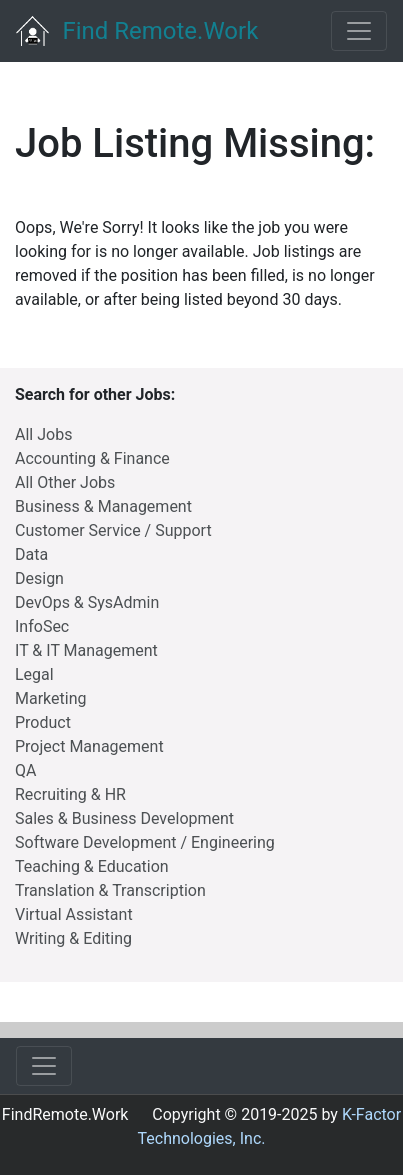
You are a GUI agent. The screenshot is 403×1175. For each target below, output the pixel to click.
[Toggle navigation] (359, 31)
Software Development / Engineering (145, 842)
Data (31, 554)
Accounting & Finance (92, 458)
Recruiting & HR (70, 794)
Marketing (50, 698)
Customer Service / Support (113, 530)
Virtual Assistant (74, 914)
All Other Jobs (65, 482)
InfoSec (42, 626)
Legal (34, 674)
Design (39, 578)
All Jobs (43, 434)
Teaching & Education (92, 866)
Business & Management (103, 506)
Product (43, 722)
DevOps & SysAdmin (87, 602)
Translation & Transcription (110, 890)
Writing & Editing (73, 938)
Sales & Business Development (124, 818)
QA (25, 770)
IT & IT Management (86, 650)
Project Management (89, 746)
